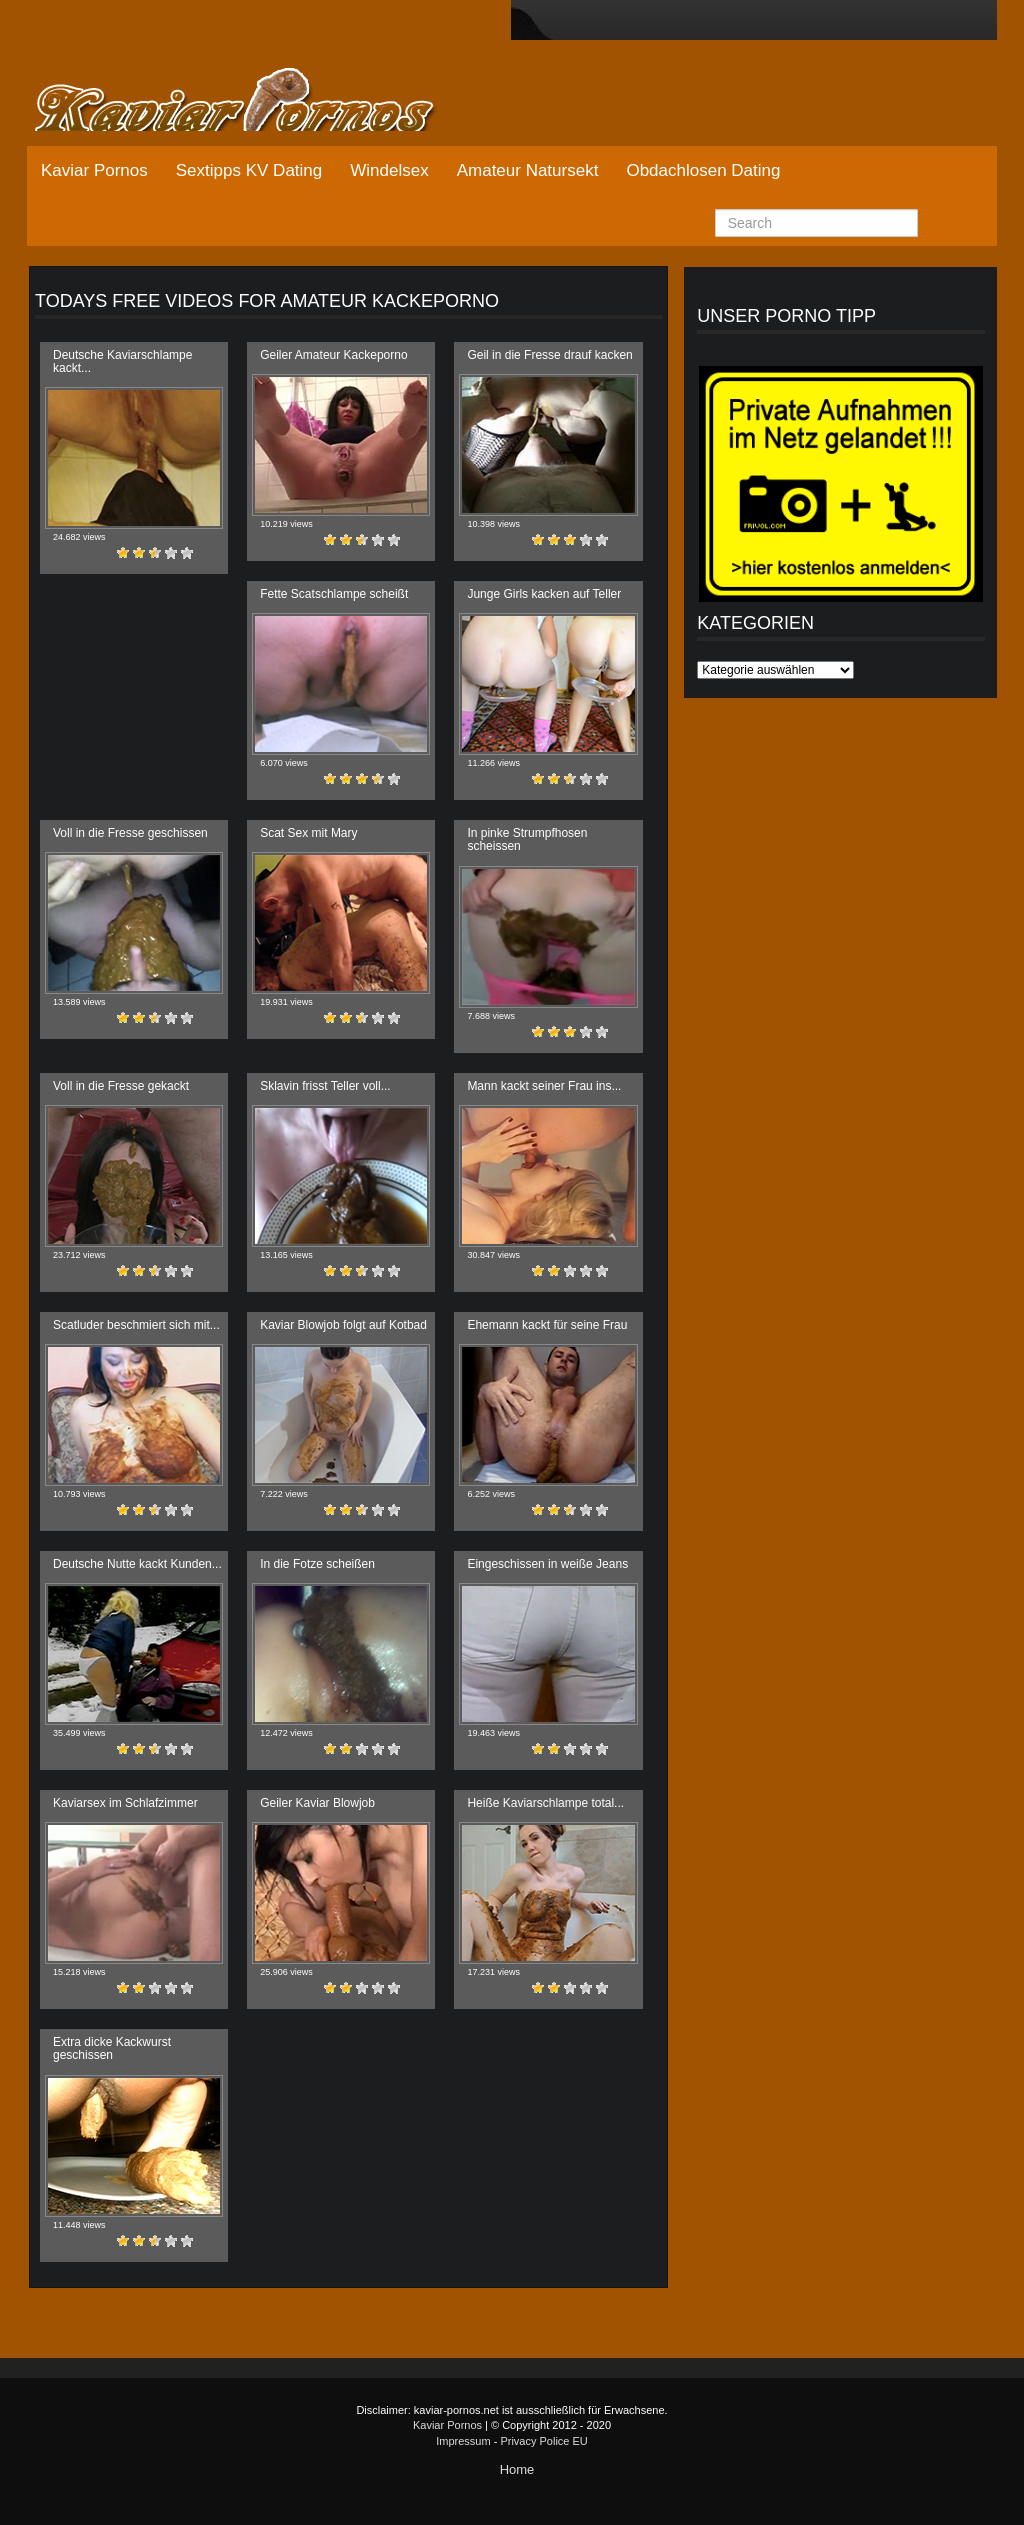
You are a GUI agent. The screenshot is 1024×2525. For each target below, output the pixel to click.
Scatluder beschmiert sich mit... (136, 1325)
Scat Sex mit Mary (308, 833)
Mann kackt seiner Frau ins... (544, 1086)
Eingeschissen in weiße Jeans (547, 1564)
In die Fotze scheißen (317, 1564)
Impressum (463, 2441)
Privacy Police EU (543, 2441)
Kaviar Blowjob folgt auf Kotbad (343, 1325)
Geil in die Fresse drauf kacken (549, 355)
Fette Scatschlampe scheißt (334, 594)
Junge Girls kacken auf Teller (544, 594)
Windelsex (389, 170)
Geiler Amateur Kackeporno (333, 355)
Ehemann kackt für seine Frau (547, 1325)
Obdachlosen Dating (703, 170)
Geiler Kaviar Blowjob (317, 1803)
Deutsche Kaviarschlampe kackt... (122, 361)
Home (517, 2469)
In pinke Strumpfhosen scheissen (527, 839)
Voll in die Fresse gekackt (121, 1086)
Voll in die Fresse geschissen (130, 833)
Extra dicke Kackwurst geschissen (112, 2048)
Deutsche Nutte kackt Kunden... (137, 1564)
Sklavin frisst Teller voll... (325, 1086)
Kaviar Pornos (94, 170)
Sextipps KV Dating (249, 170)
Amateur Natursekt (528, 170)
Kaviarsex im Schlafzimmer (125, 1803)
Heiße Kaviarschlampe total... (545, 1803)
